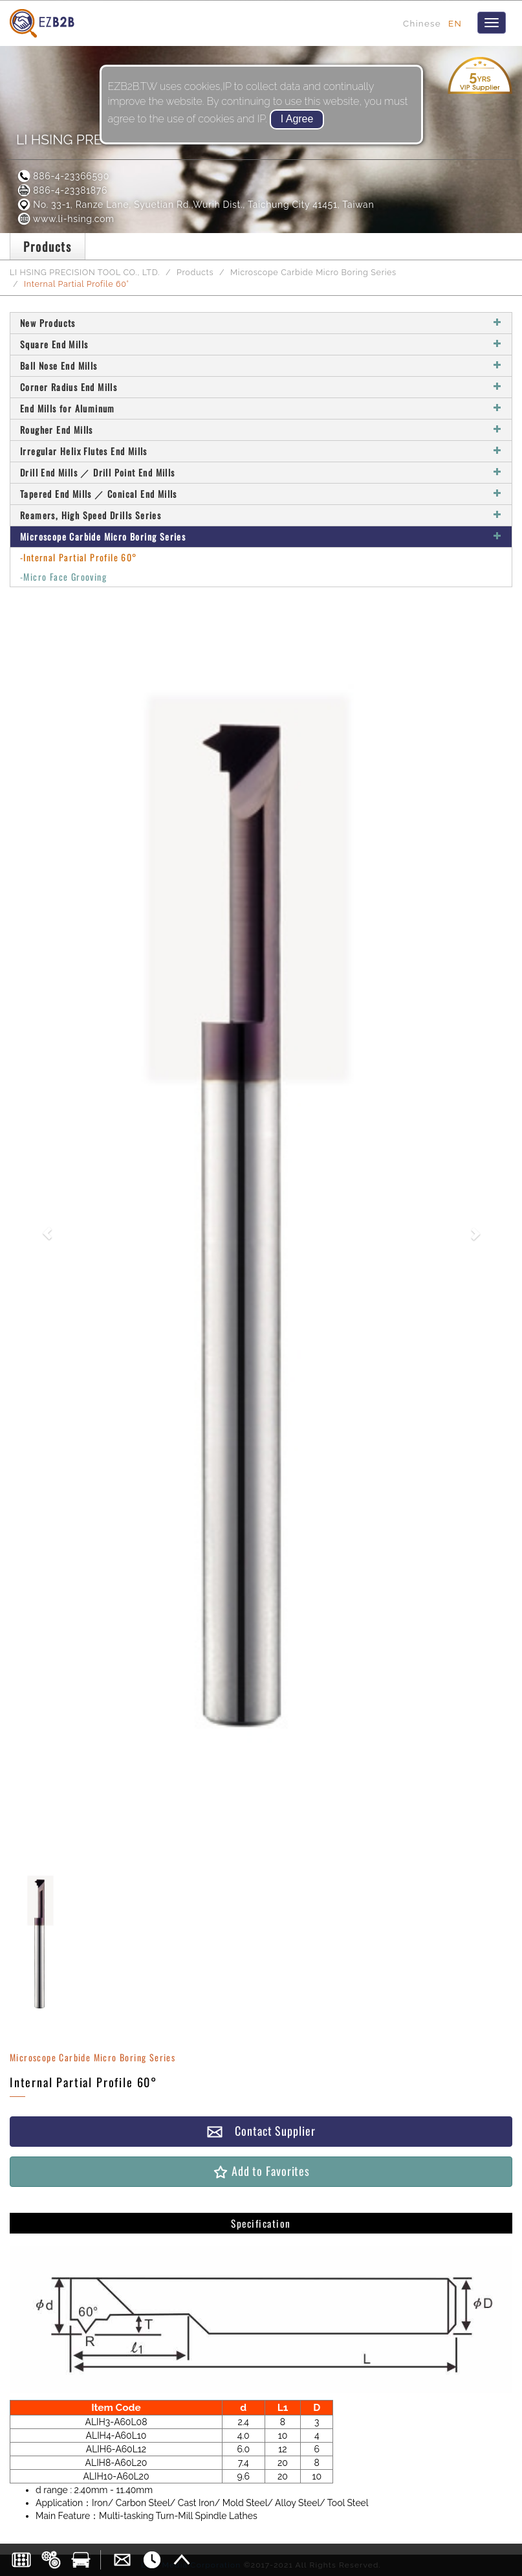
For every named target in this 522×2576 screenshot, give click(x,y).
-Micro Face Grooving (63, 576)
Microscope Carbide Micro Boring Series (313, 272)
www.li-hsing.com (65, 219)
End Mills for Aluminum (261, 408)
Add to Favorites (261, 2171)
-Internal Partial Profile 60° (78, 557)
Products (195, 272)
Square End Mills (261, 344)
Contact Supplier (260, 2131)
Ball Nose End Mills (261, 365)
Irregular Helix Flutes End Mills (261, 451)
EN (455, 23)
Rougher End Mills (261, 429)
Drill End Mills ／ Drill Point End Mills (261, 472)
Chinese (422, 23)
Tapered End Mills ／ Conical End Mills (261, 493)
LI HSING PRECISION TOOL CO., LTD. (85, 272)
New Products (261, 323)
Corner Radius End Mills (261, 387)
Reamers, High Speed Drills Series (261, 515)
